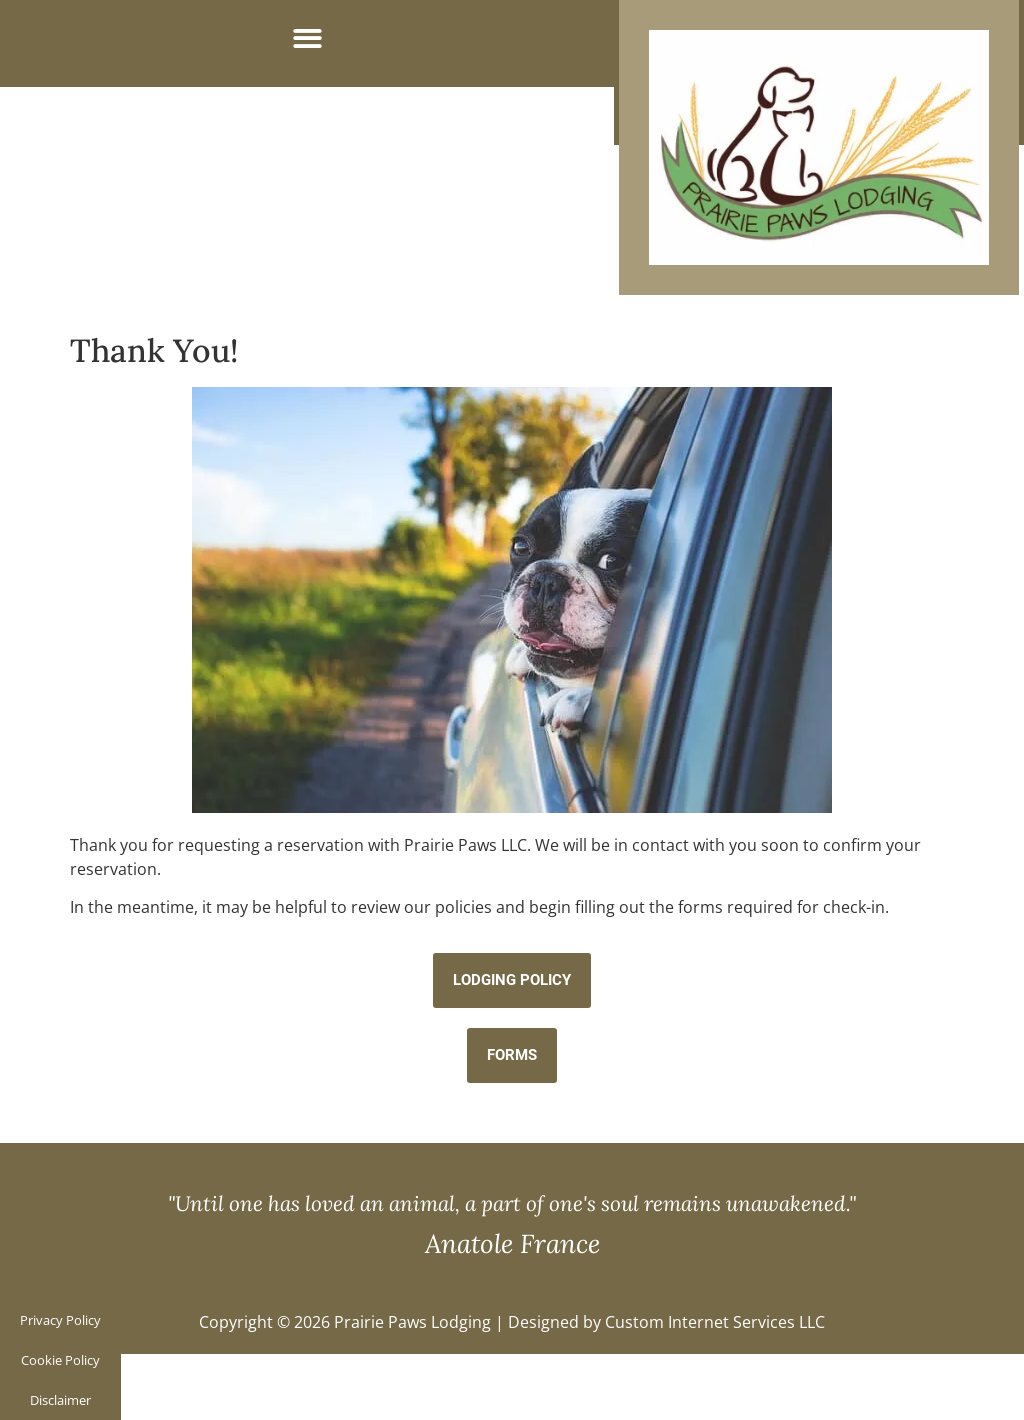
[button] (307, 38)
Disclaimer (60, 1400)
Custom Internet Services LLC (715, 1322)
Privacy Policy (60, 1320)
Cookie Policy (60, 1360)
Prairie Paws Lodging (412, 1322)
